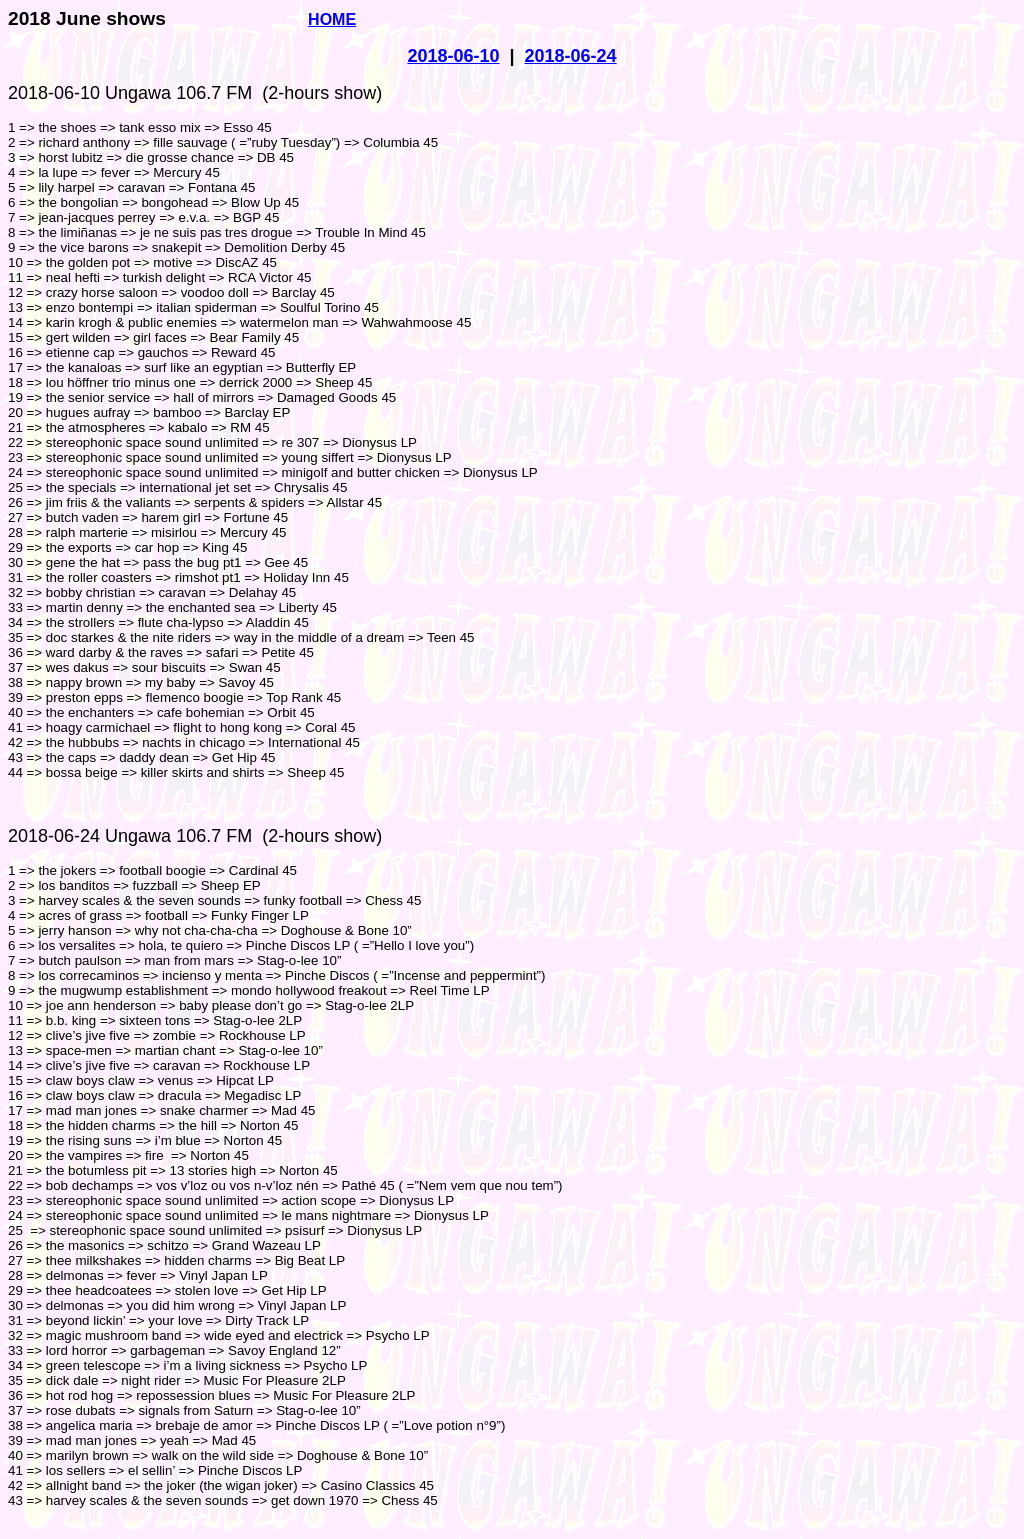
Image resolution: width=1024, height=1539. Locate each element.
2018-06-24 (571, 56)
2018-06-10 (453, 56)
